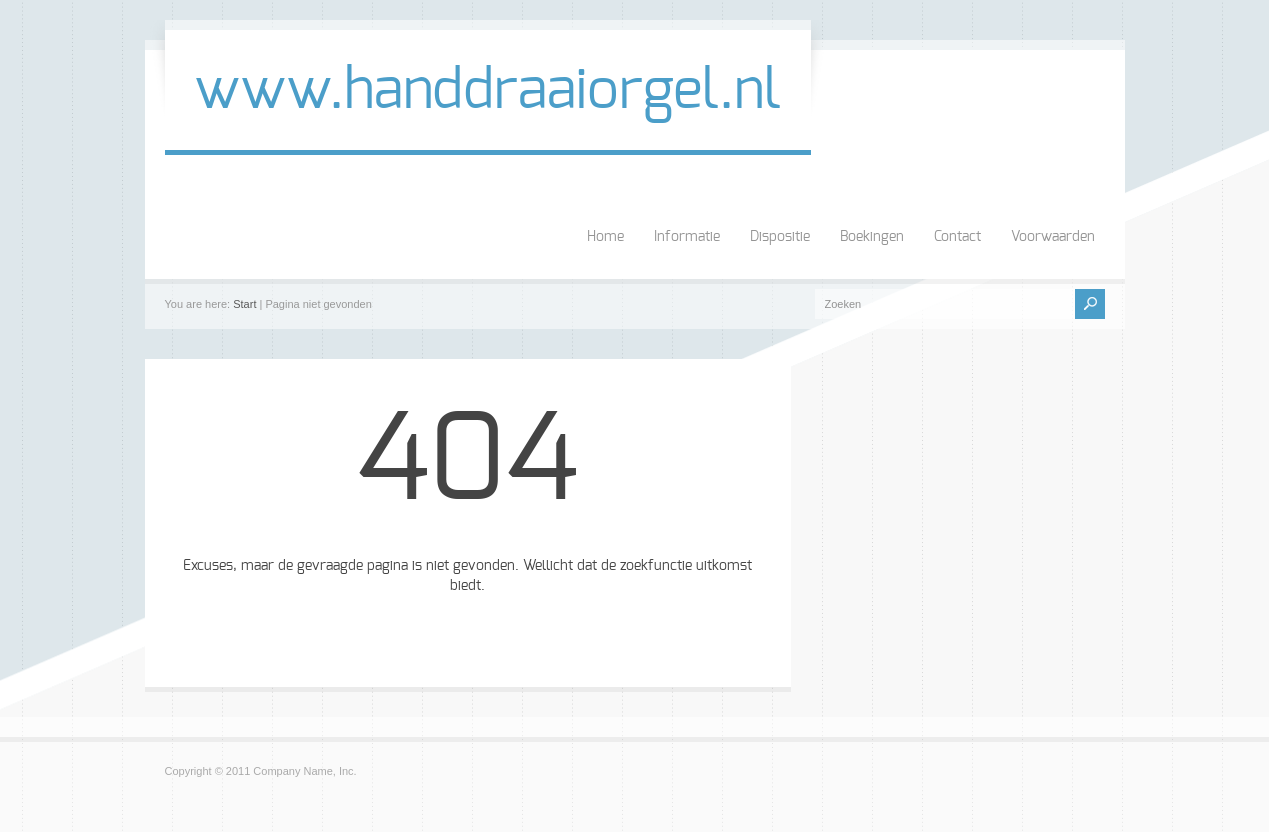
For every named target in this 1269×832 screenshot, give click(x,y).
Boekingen (872, 237)
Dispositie (780, 237)
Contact (957, 237)
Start (244, 304)
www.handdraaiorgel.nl (488, 91)
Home (605, 237)
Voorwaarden (1053, 237)
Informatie (687, 237)
